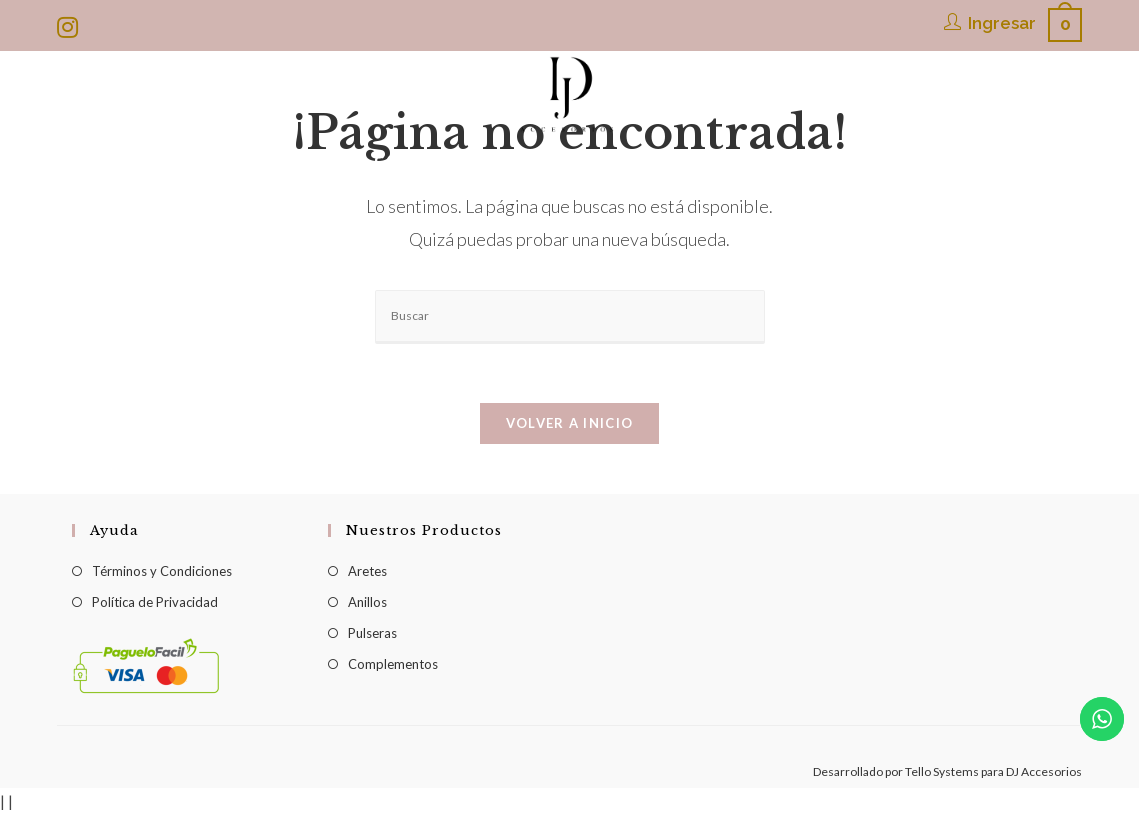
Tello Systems (942, 772)
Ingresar (1002, 23)
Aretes (367, 572)
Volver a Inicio (570, 424)
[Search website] (971, 161)
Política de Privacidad (155, 603)
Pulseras (372, 634)
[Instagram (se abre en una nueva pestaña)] (70, 27)
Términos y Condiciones (162, 572)
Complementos (393, 665)
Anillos (367, 603)
